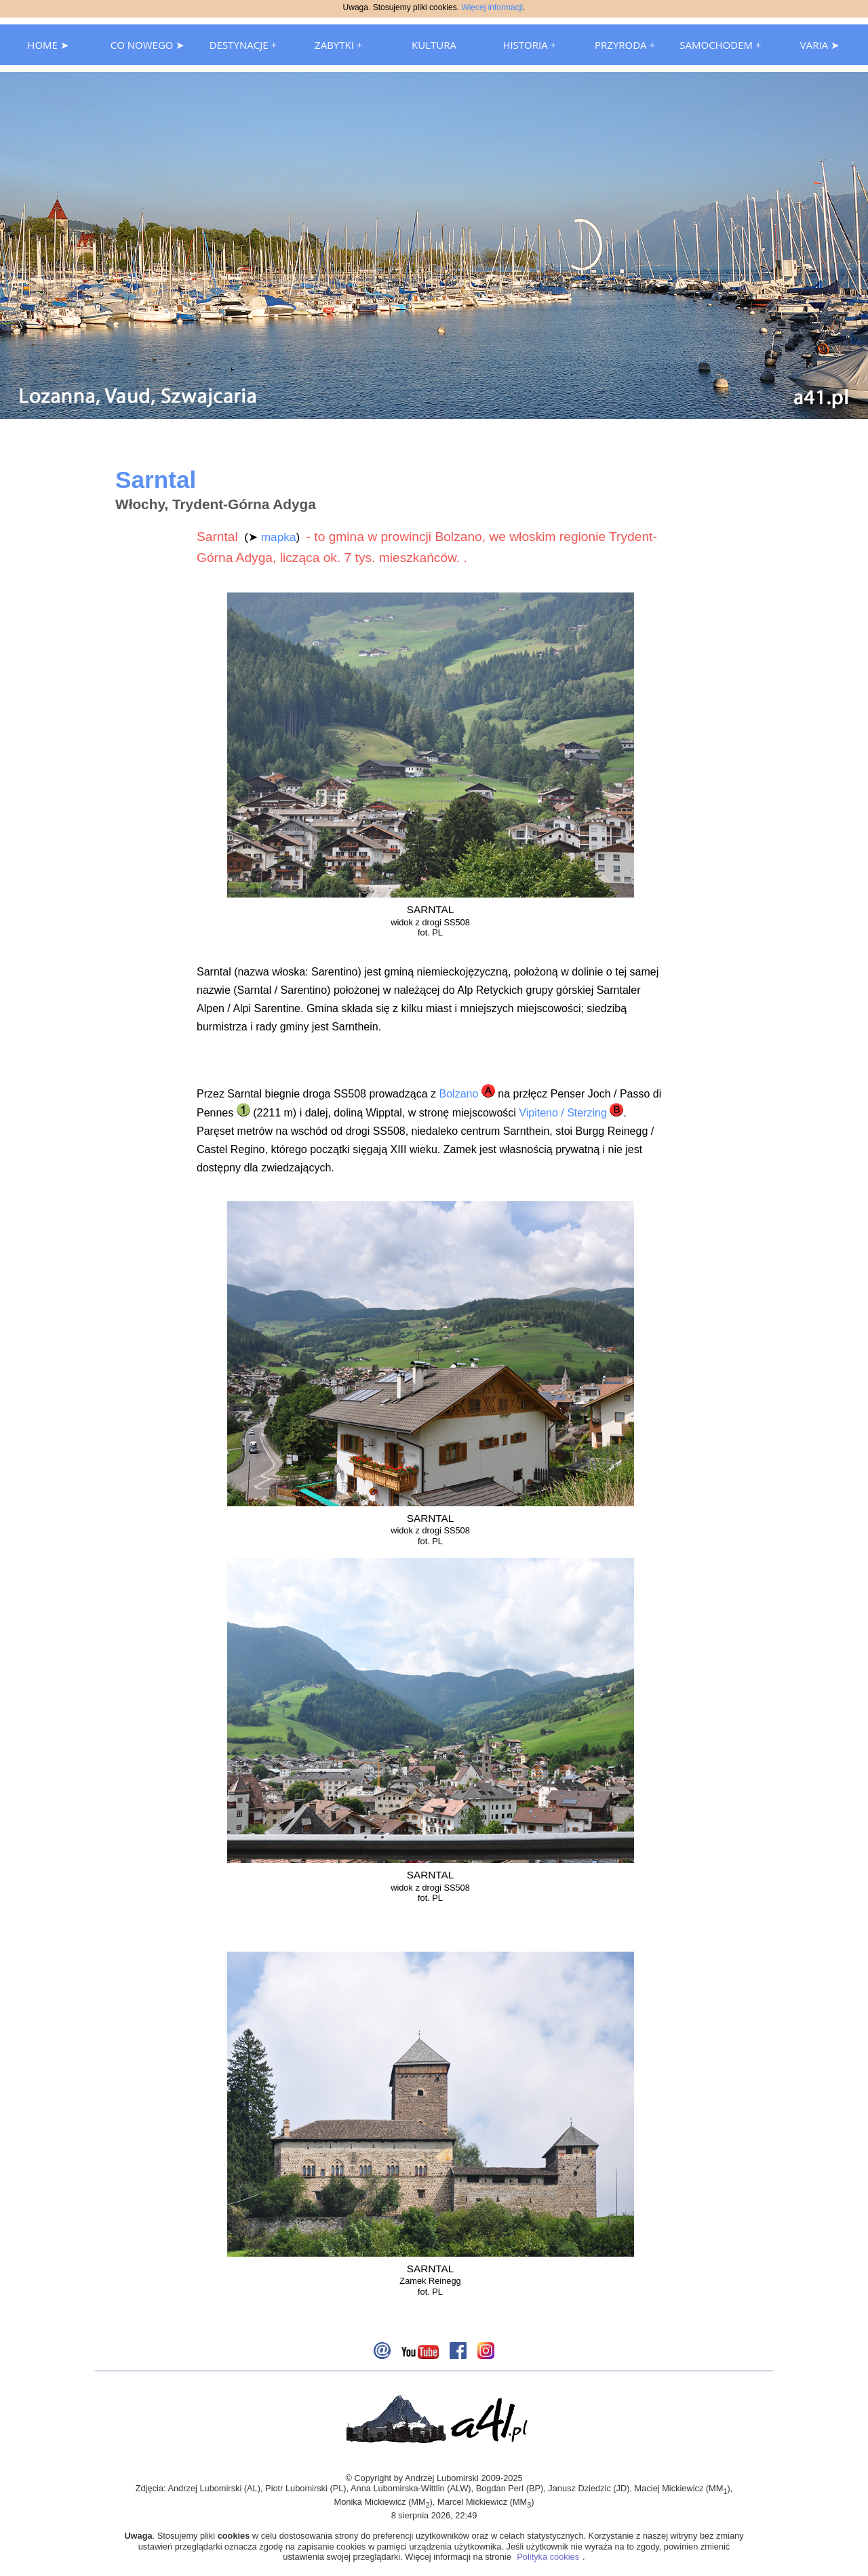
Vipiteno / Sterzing (563, 1113)
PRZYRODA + (625, 45)
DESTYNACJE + (243, 45)
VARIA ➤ (820, 45)
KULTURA (434, 45)
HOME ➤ (47, 45)
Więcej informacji (492, 7)
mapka (278, 537)
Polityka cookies (548, 2557)
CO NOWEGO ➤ (148, 45)
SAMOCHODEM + (720, 45)
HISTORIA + (529, 45)
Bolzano (459, 1094)
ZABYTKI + (338, 45)
